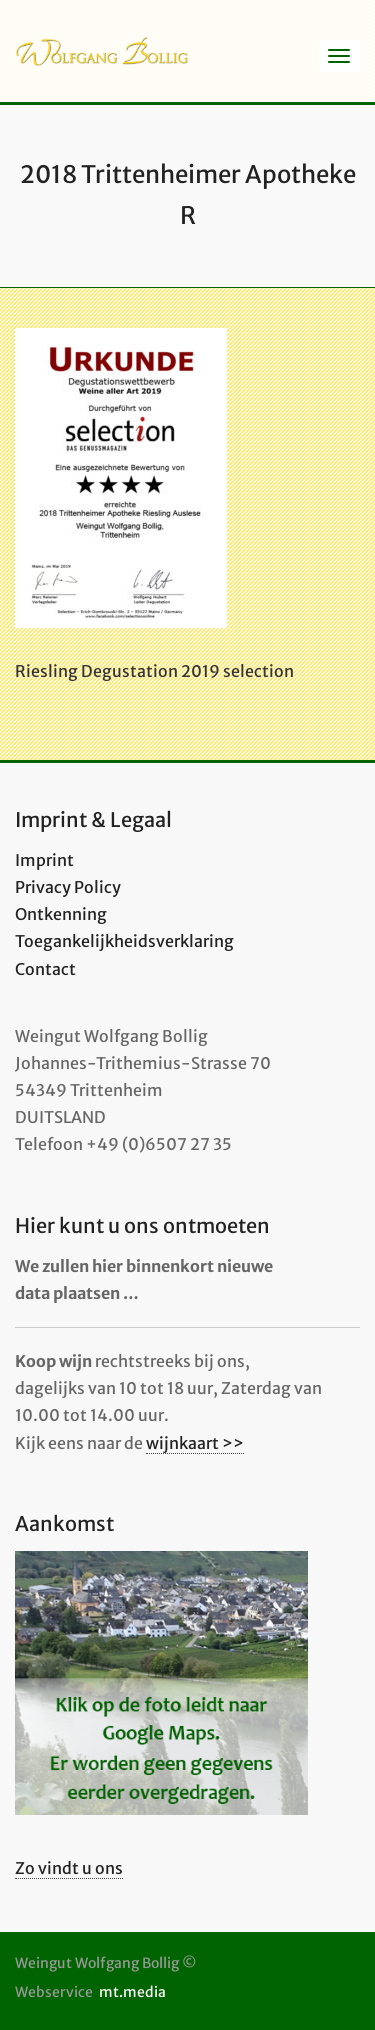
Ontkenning (61, 914)
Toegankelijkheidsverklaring (124, 941)
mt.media (132, 1992)
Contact (45, 969)
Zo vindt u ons (69, 1868)
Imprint (44, 860)
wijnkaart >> (195, 1443)
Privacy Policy (68, 887)
